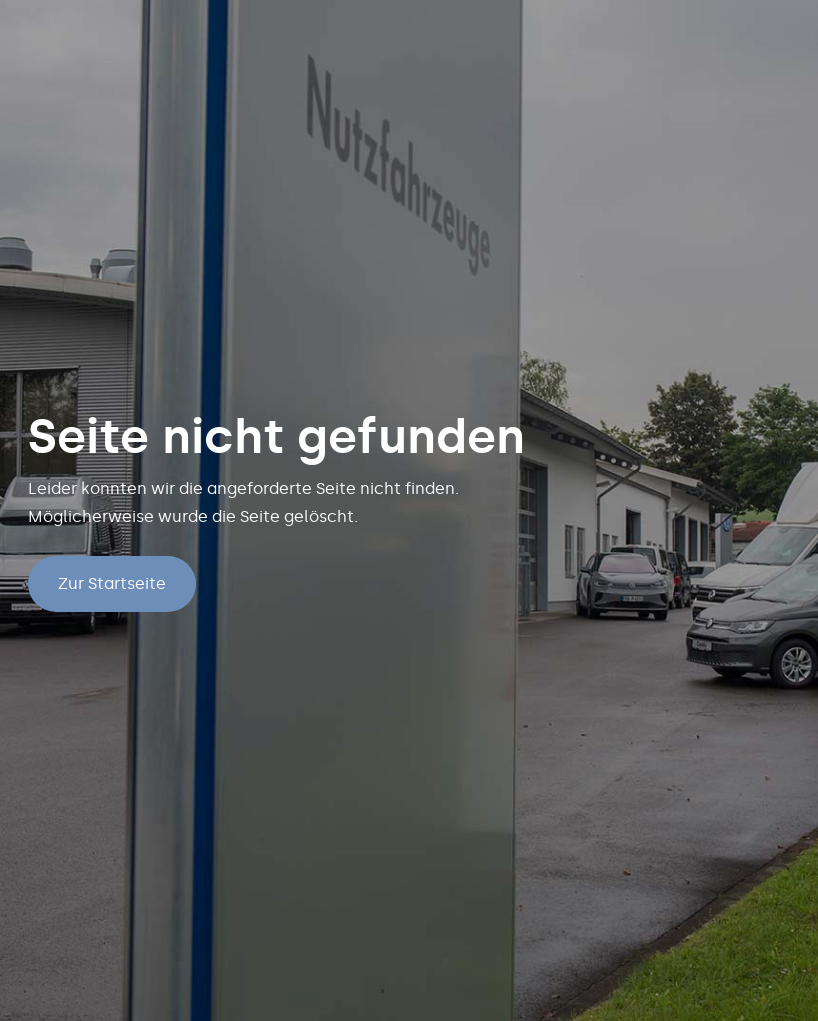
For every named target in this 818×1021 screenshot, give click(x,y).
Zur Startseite (112, 583)
